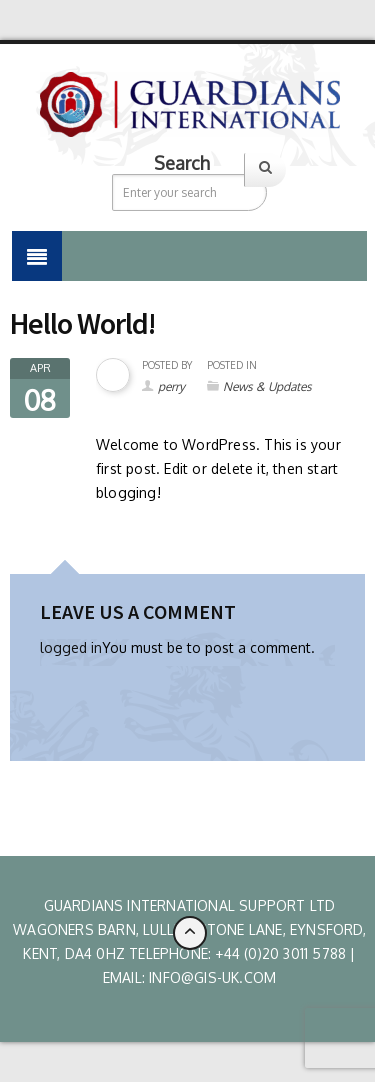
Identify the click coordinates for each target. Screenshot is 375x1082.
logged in (71, 647)
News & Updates (267, 386)
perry (171, 386)
